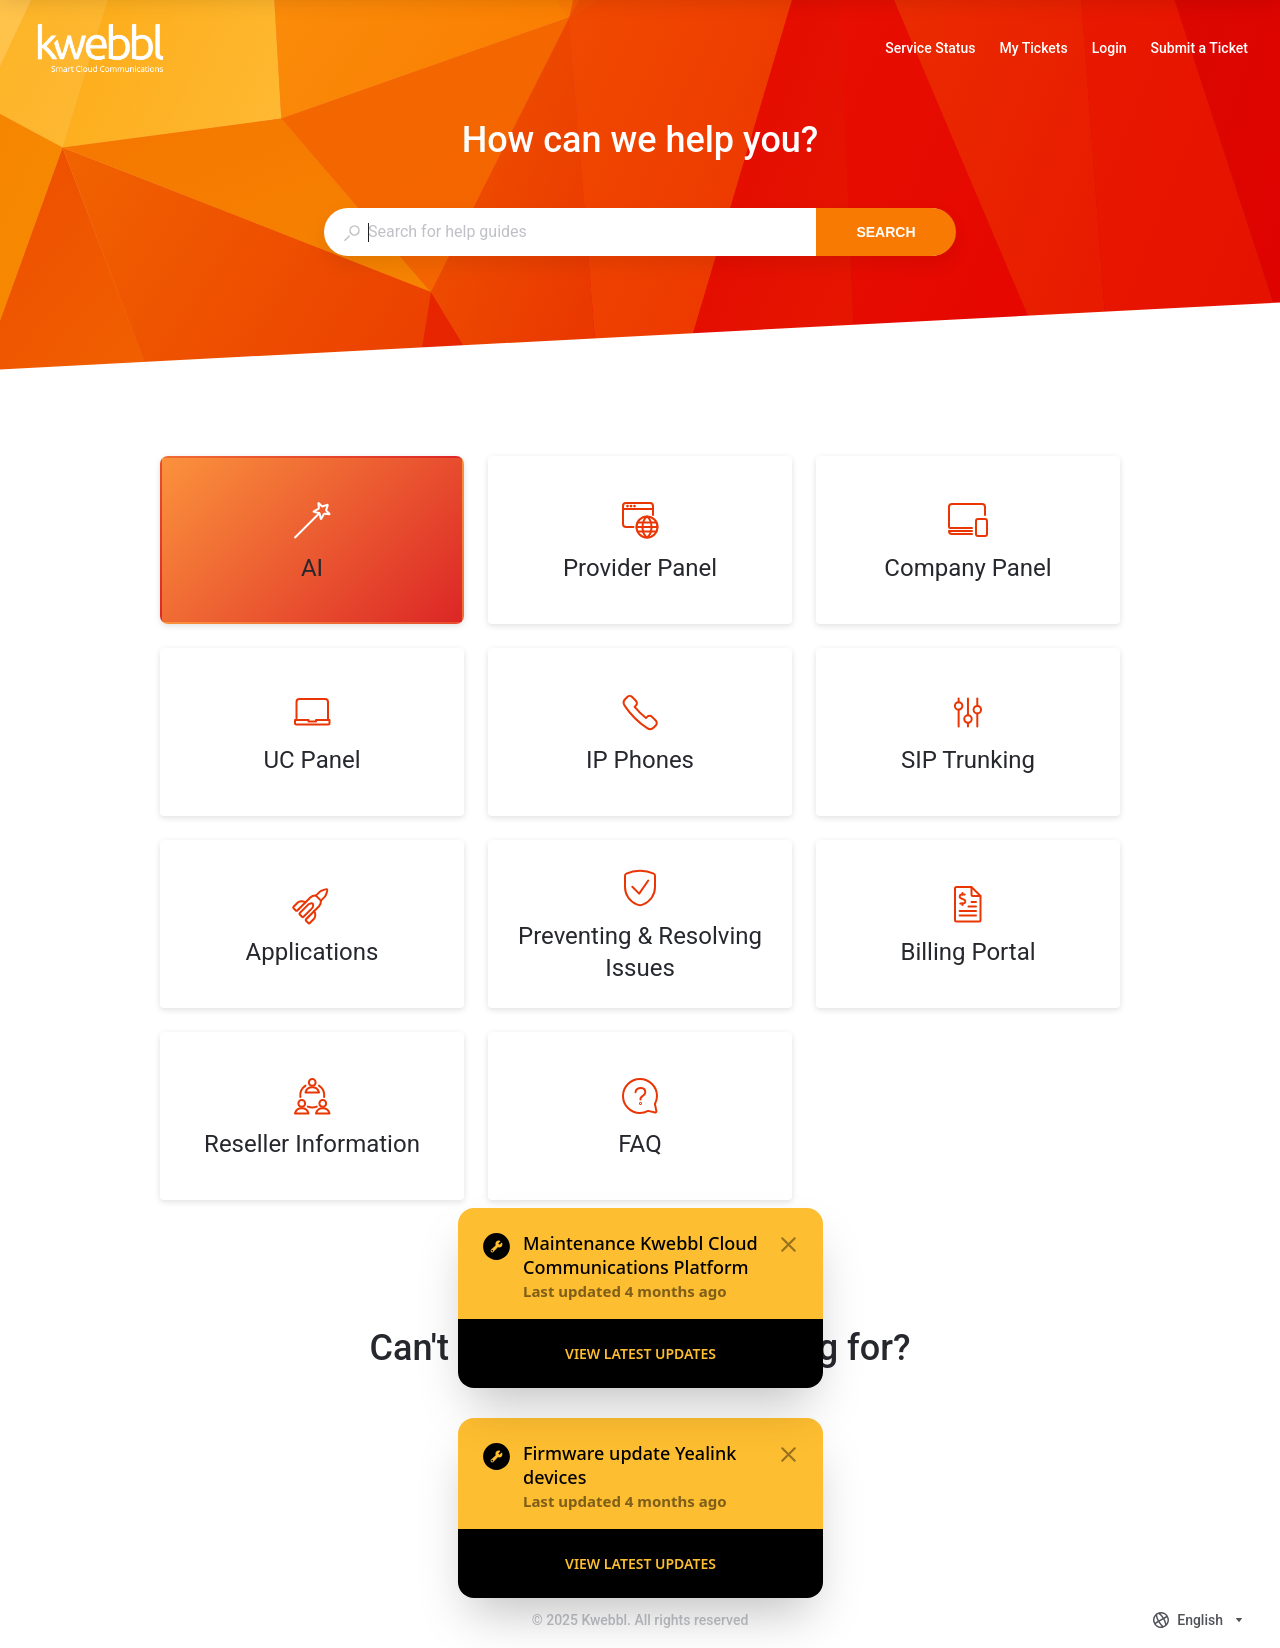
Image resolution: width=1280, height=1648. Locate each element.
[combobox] (569, 232)
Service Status (930, 50)
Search (885, 232)
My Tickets (1034, 50)
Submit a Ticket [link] (1199, 48)
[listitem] (312, 540)
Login (1109, 50)
